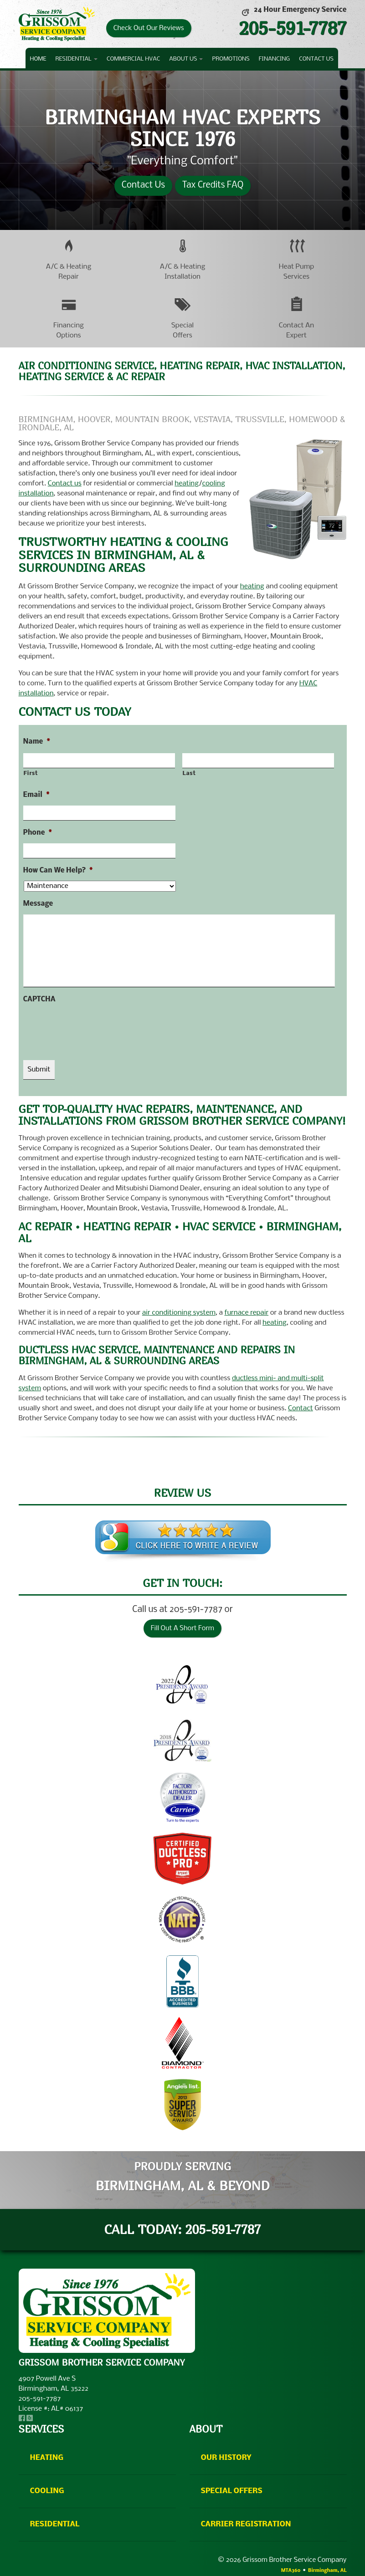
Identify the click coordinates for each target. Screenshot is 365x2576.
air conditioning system (179, 1312)
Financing (274, 59)
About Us (186, 59)
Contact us (65, 483)
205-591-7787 (293, 28)
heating (187, 483)
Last (189, 773)
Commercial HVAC (133, 59)
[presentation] (92, 1028)
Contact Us (316, 59)
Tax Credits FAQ (212, 185)
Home (38, 59)
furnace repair (247, 1312)
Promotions (230, 59)
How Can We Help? (58, 870)
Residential (77, 59)
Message (38, 904)
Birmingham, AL (327, 2570)
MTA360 (291, 2570)
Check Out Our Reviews (148, 28)
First (31, 773)
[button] (69, 259)
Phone (37, 833)
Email (36, 795)
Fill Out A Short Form (182, 1628)
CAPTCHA (39, 999)
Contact (300, 1408)
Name (36, 741)
